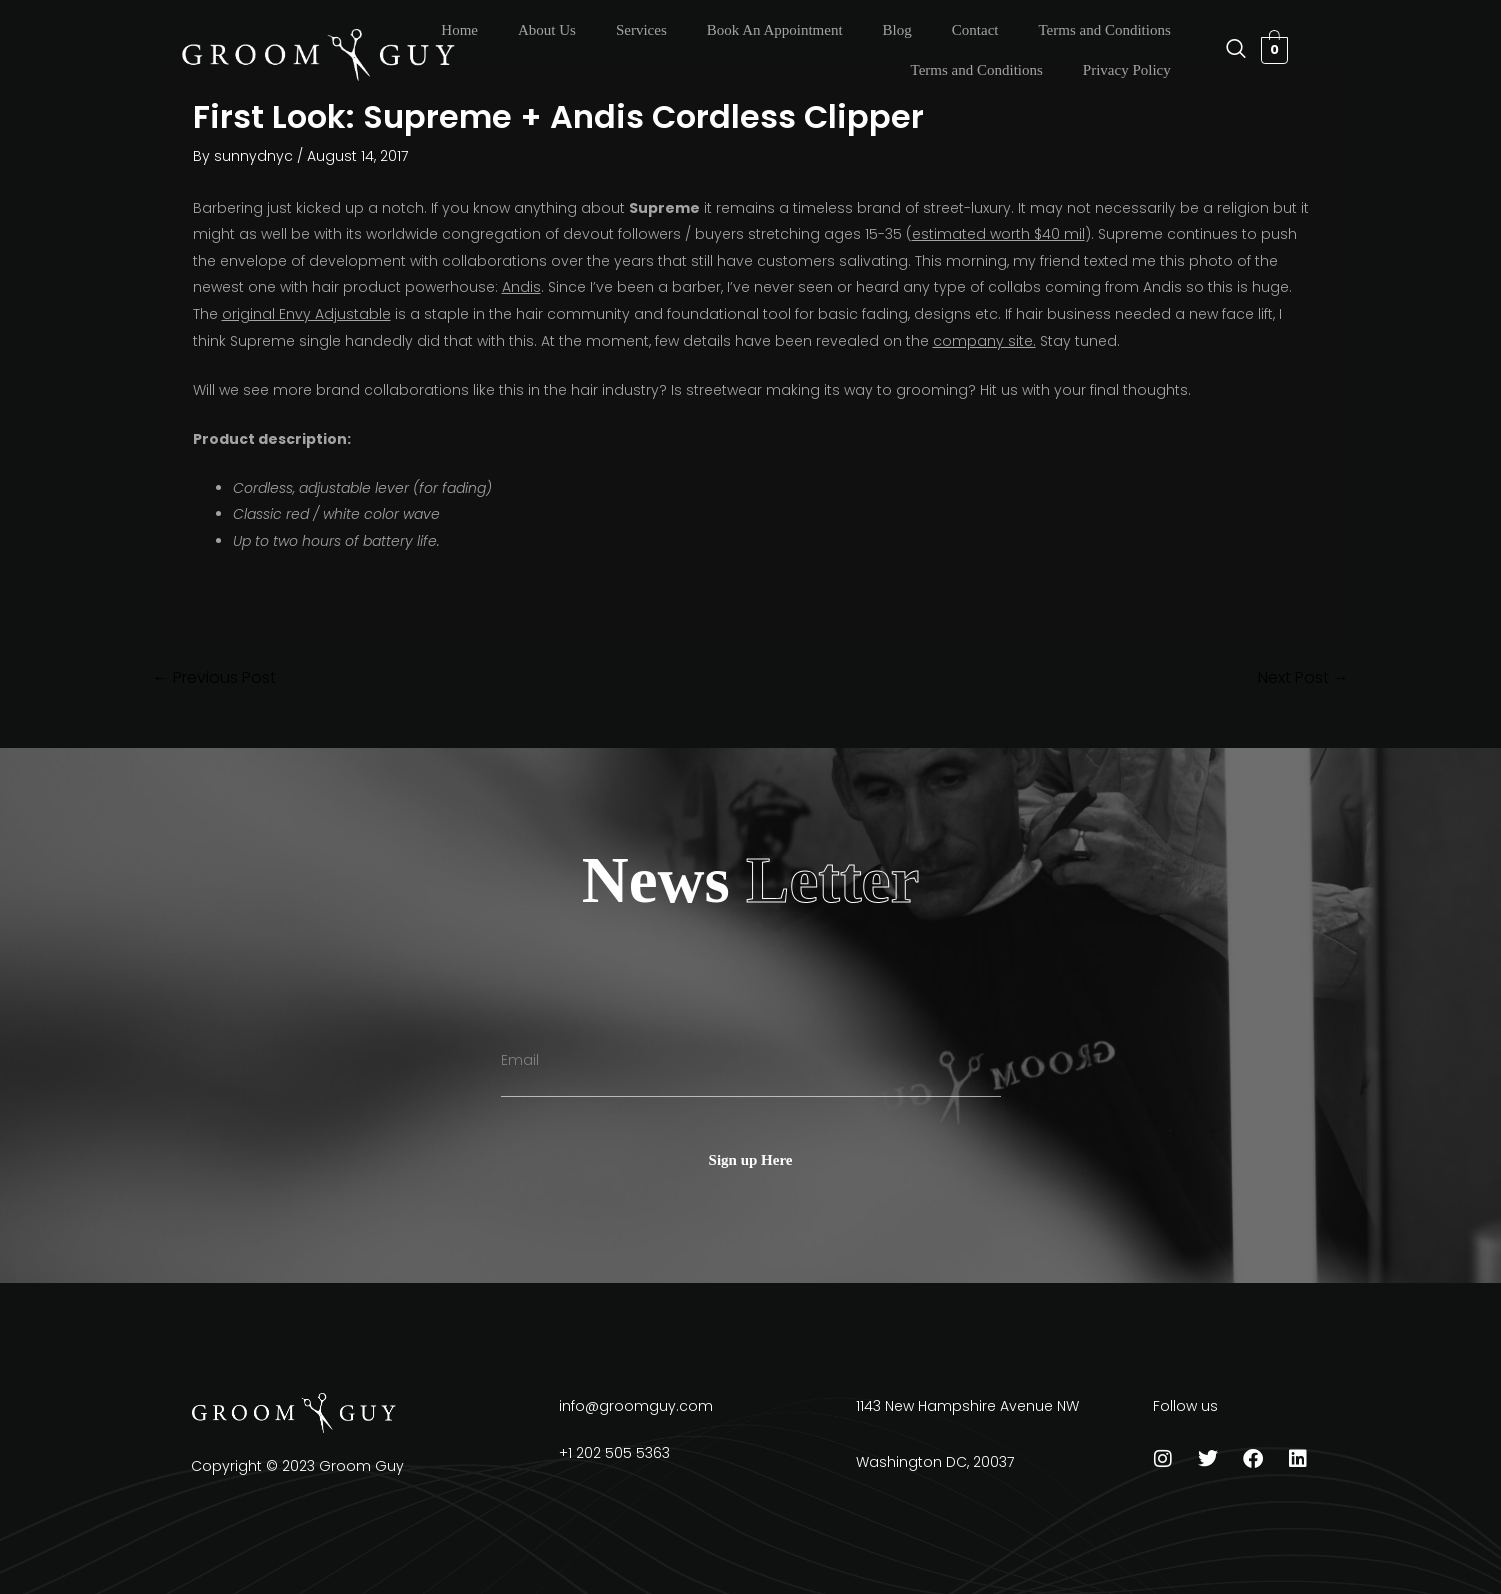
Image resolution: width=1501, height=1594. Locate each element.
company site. (984, 341)
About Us (547, 30)
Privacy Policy (1127, 70)
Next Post (1303, 678)
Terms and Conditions (1104, 30)
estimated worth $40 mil (998, 234)
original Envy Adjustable (306, 314)
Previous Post (214, 678)
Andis (521, 287)
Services (641, 30)
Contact (975, 30)
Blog (897, 30)
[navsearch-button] (1226, 50)
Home (459, 30)
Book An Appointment (775, 30)
